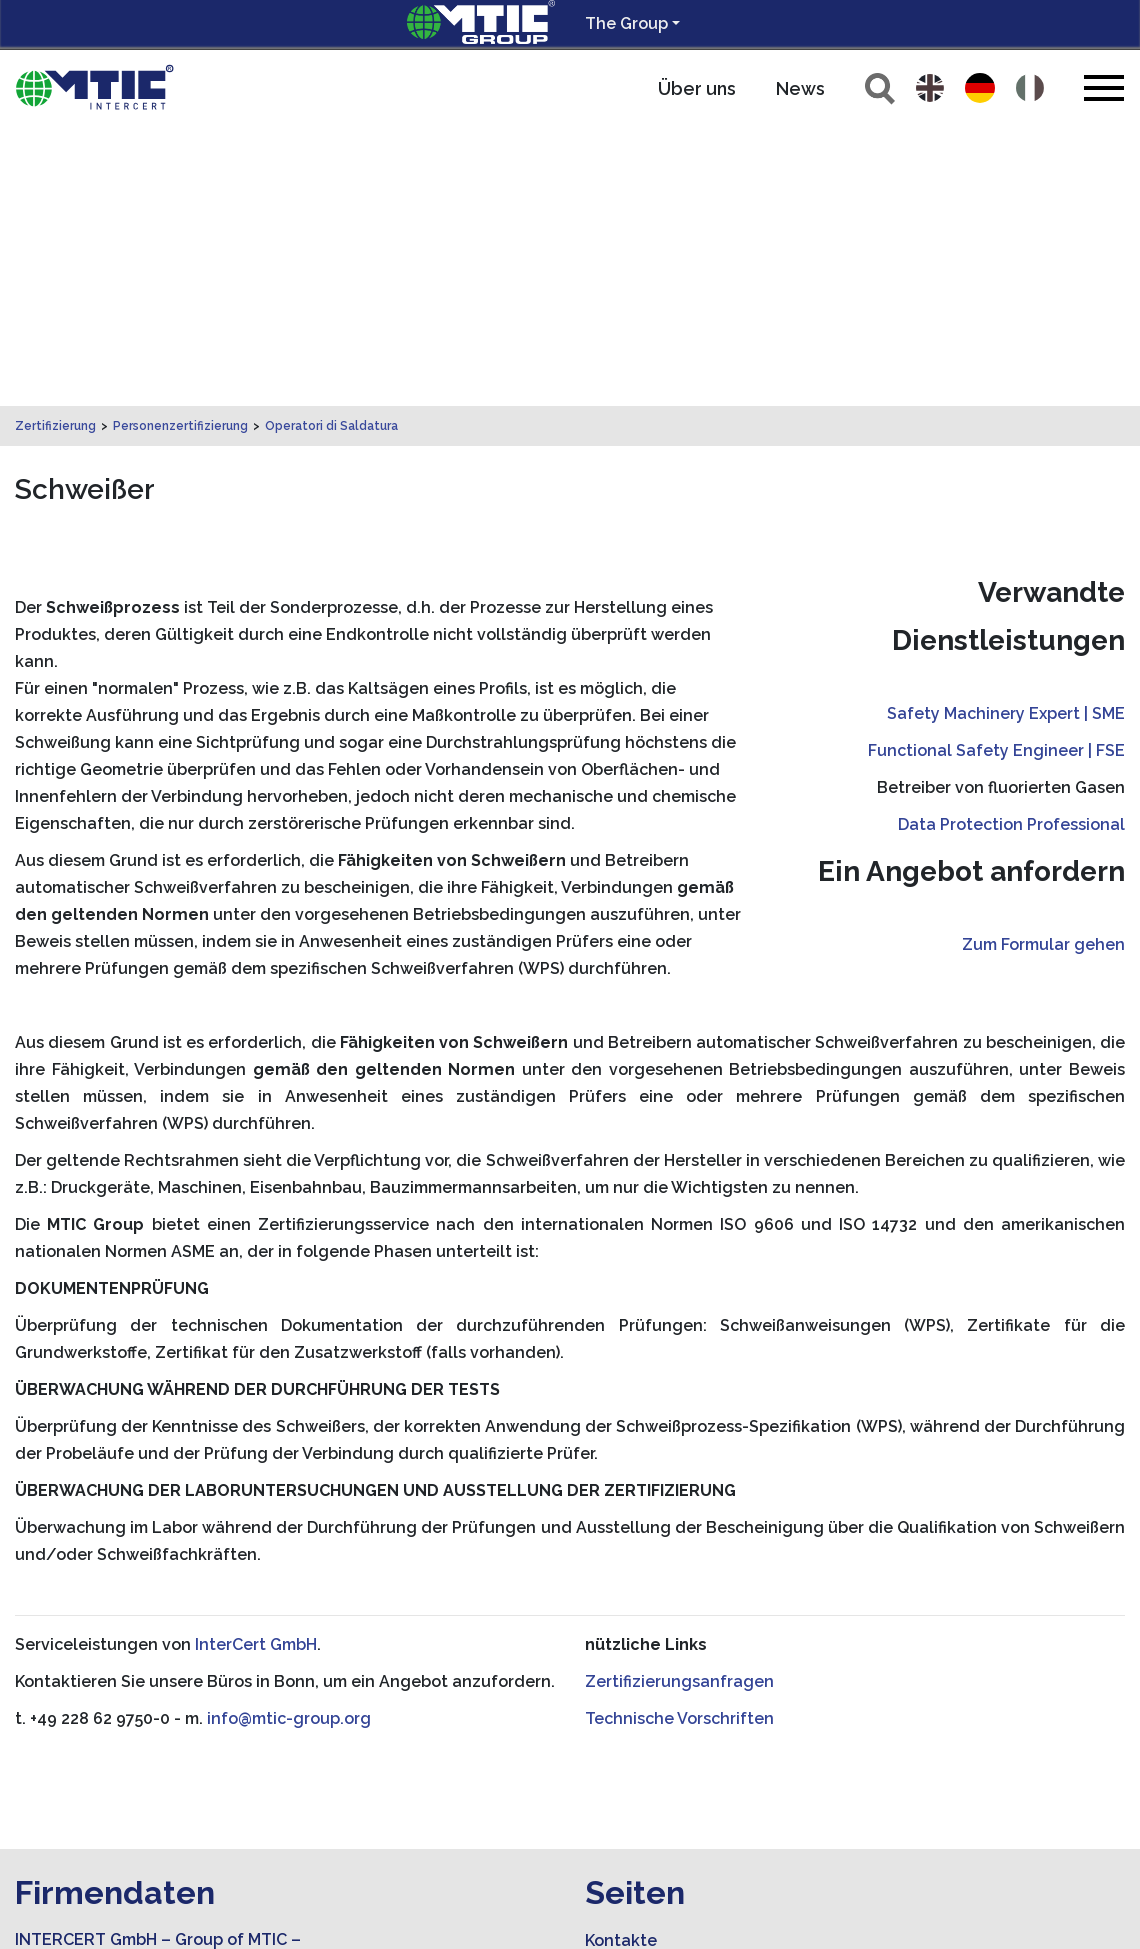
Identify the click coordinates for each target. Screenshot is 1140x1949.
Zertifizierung (55, 146)
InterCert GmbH (256, 1364)
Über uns (697, 88)
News (800, 88)
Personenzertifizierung (180, 146)
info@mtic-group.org (289, 1438)
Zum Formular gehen (1043, 664)
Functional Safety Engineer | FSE (996, 470)
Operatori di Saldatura (331, 146)
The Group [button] (626, 23)
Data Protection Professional (1011, 544)
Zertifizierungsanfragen (679, 1401)
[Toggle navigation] (1104, 87)
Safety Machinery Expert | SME (1006, 433)
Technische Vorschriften (679, 1438)
